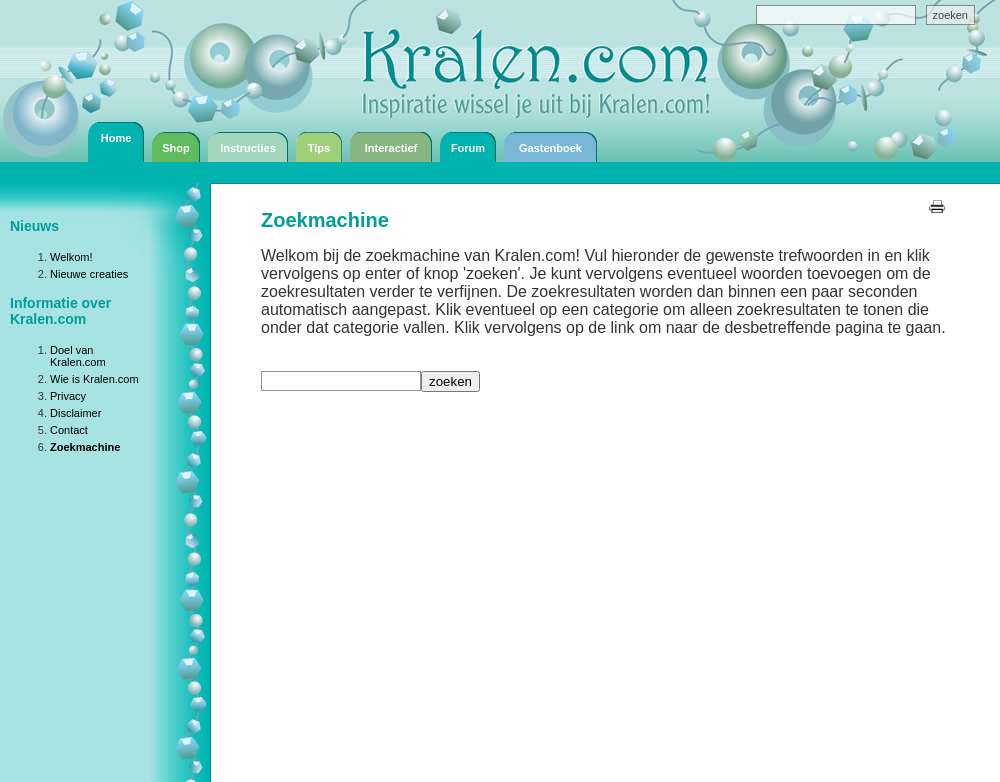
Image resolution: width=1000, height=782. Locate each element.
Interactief (391, 148)
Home (116, 138)
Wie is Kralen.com (94, 379)
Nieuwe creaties (89, 274)
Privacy (68, 396)
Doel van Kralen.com (78, 356)
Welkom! (71, 257)
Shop (176, 148)
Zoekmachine (85, 447)
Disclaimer (75, 413)
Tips (319, 148)
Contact (69, 430)
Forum (468, 148)
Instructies (248, 148)
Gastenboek (550, 148)
